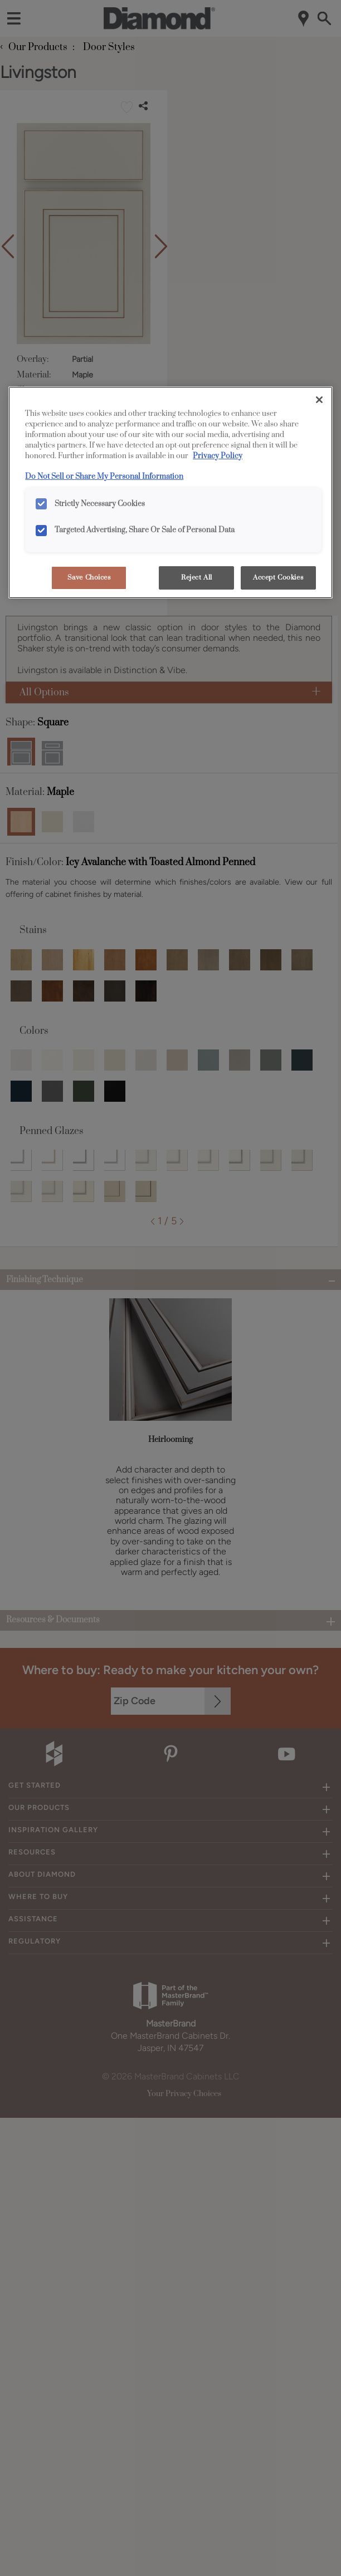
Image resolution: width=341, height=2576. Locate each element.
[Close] (319, 399)
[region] (170, 492)
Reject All (196, 577)
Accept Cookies (278, 577)
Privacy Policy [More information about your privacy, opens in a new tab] (217, 456)
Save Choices (89, 577)
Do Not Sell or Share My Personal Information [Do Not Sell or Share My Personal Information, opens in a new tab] (104, 477)
